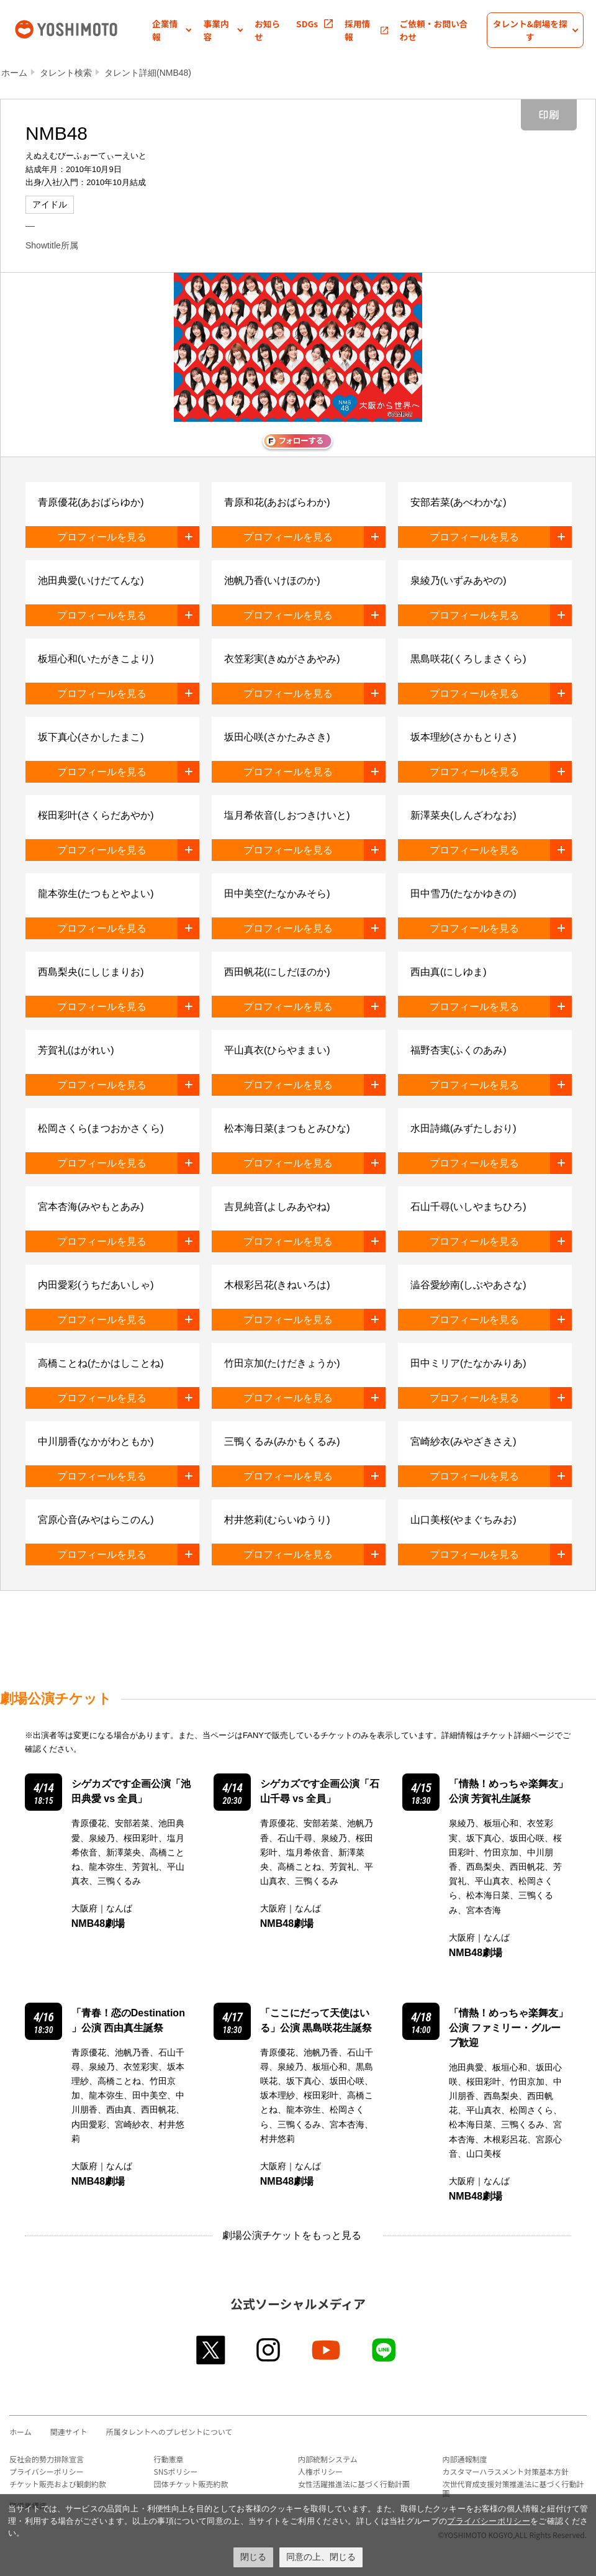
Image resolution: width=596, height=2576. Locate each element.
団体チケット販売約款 (191, 2483)
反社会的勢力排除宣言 (46, 2459)
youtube (326, 2349)
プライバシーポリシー (46, 2471)
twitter (211, 2349)
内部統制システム (328, 2459)
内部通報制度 (465, 2459)
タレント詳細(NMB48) (147, 73)
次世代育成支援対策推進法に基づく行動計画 (513, 2488)
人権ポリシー (320, 2471)
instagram (269, 2349)
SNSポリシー (176, 2471)
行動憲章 (169, 2459)
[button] (172, 30)
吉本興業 (82, 28)
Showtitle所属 (51, 245)
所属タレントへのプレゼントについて (169, 2431)
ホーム (14, 73)
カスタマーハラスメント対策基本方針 (506, 2471)
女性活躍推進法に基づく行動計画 (354, 2483)
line (384, 2349)
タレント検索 (66, 73)
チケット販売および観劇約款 (57, 2483)
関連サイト (69, 2431)
